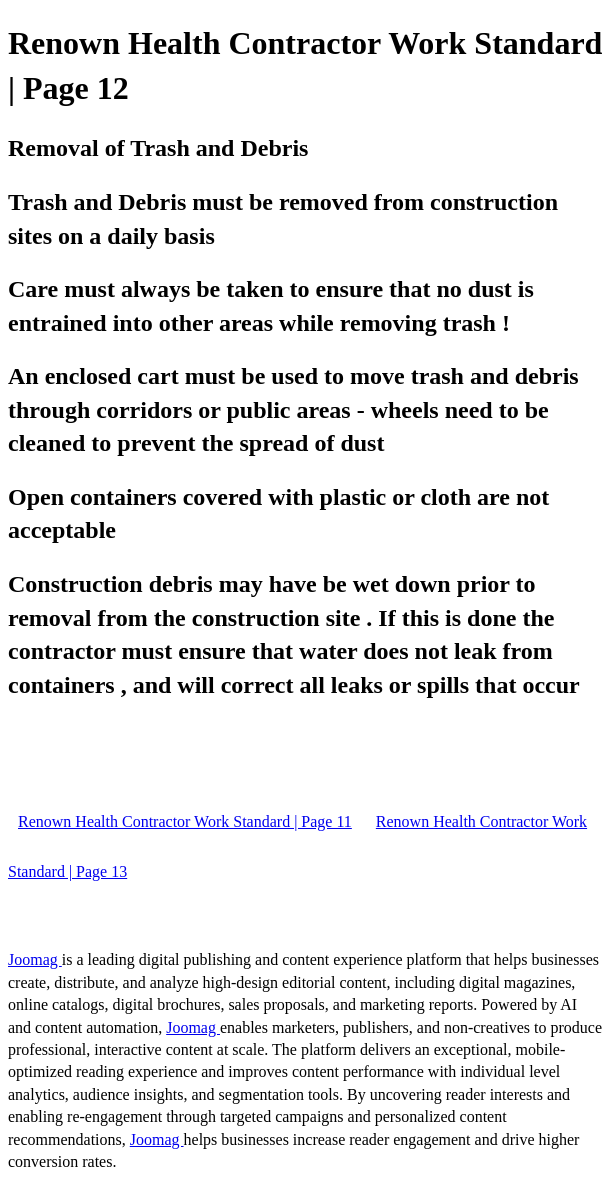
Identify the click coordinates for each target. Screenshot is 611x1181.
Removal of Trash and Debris (158, 148)
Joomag (35, 959)
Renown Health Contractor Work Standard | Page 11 (185, 821)
